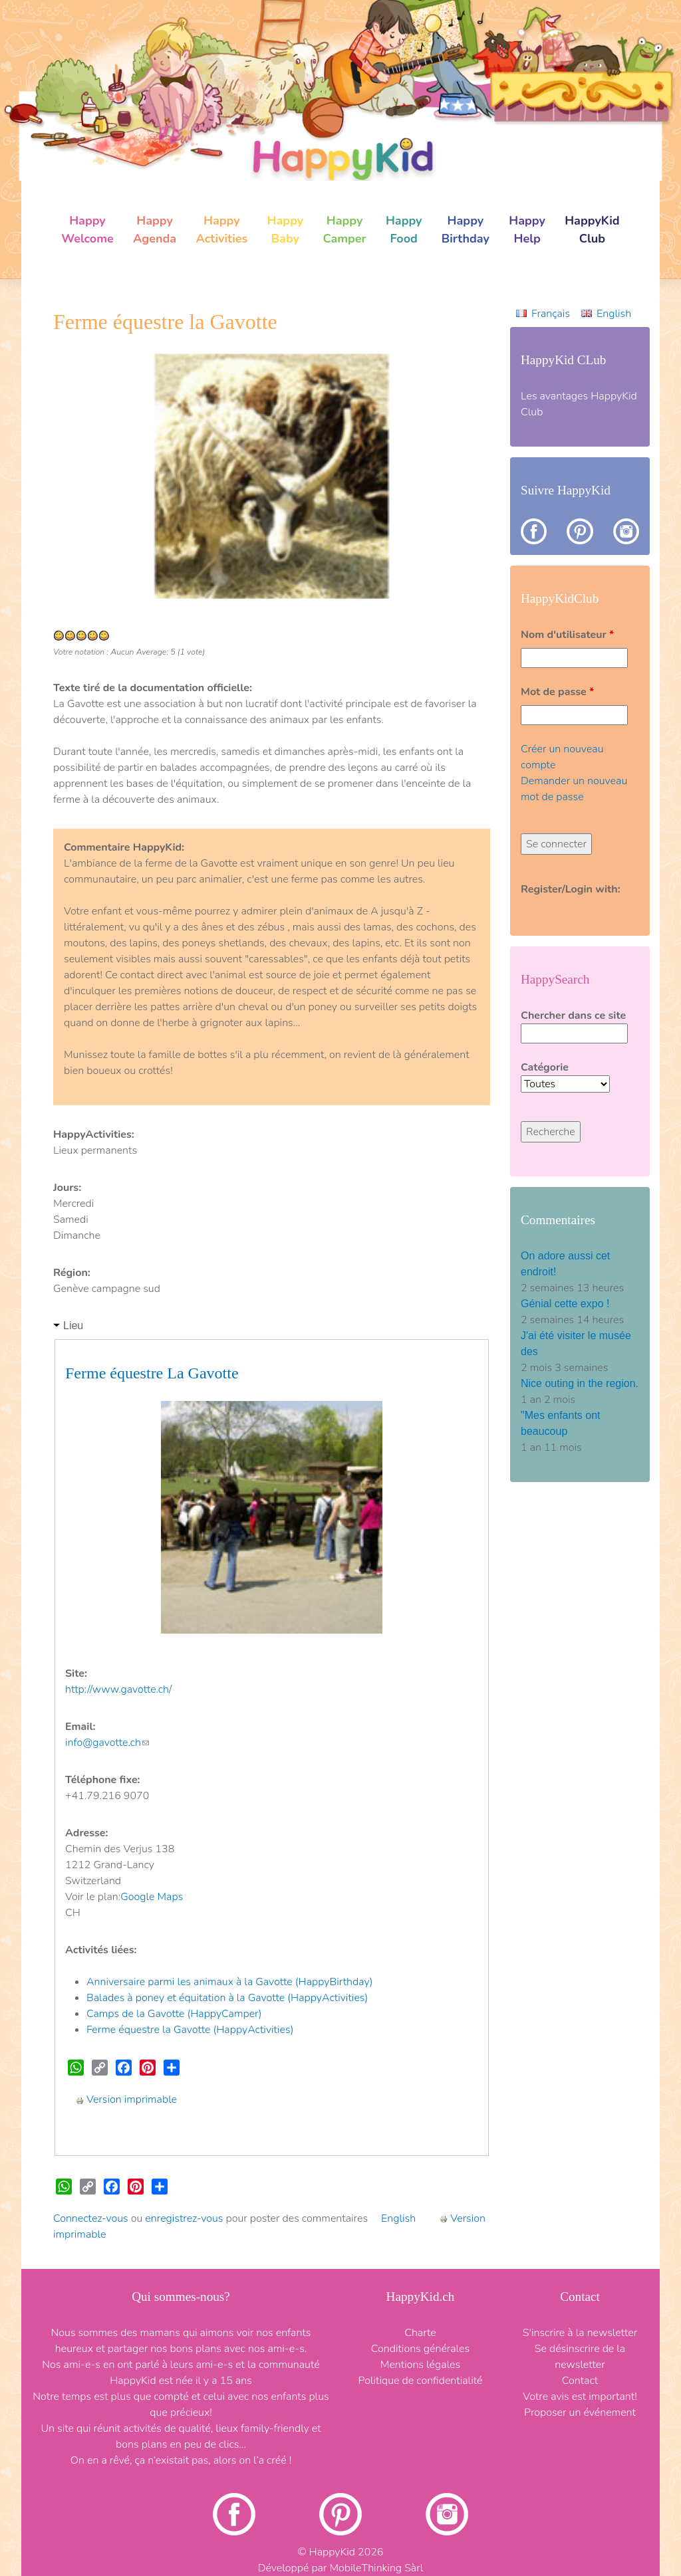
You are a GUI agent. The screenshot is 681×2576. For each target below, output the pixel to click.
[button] (86, 476)
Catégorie (545, 1067)
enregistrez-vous (184, 2218)
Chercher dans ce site (573, 1015)
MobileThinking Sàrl (376, 2568)
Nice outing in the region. (579, 1383)
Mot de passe (557, 692)
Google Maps (151, 1896)
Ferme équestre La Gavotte (152, 1373)
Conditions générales (420, 2348)
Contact (580, 2380)
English (398, 2218)
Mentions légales (420, 2364)
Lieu (73, 1325)
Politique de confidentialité (420, 2380)
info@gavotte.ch (107, 1742)
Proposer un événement (580, 2412)
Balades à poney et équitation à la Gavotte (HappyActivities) (227, 1997)
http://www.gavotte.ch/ (118, 1689)
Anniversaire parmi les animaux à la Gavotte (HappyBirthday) (229, 1982)
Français (550, 313)
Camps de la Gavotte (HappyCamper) (174, 2013)
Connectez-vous (90, 2218)
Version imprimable (126, 2099)
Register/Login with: (570, 889)
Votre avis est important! (579, 2396)
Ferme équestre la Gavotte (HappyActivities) (189, 2029)
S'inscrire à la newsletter (580, 2332)
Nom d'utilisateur (567, 634)
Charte (420, 2332)
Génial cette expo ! (567, 1303)
